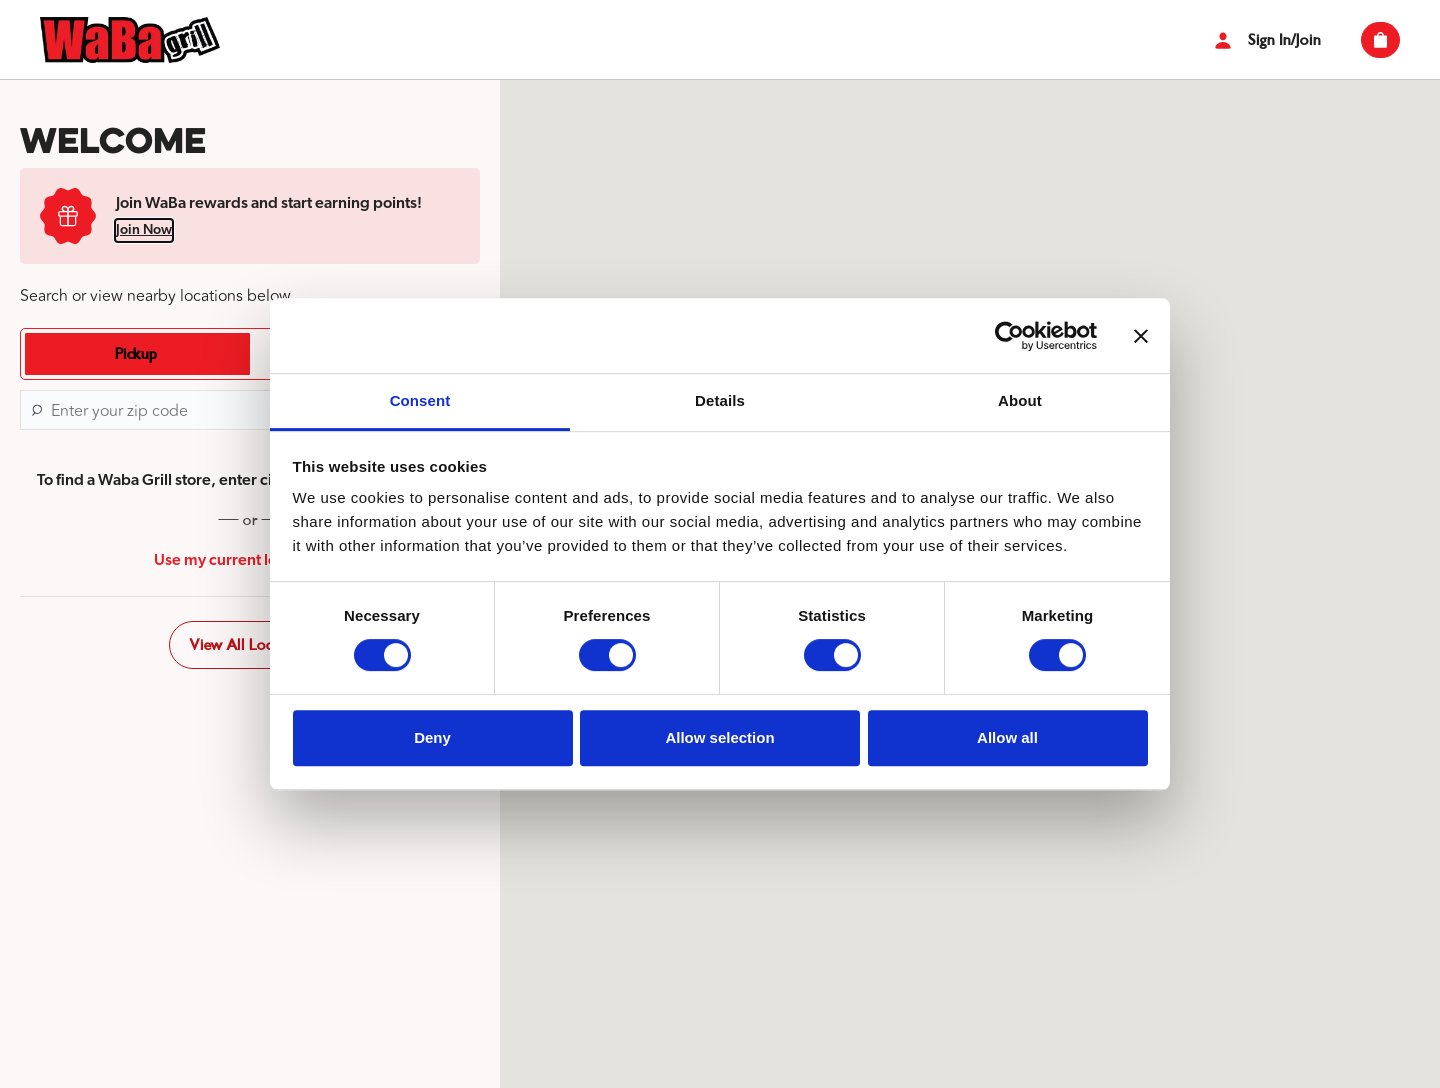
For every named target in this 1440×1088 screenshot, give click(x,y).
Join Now (144, 230)
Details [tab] (720, 400)
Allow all (1007, 737)
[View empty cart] (1380, 40)
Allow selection (719, 737)
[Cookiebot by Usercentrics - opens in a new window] (1009, 336)
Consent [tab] (420, 400)
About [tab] (1020, 400)
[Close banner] (1141, 336)
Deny (432, 737)
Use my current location (250, 560)
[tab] (135, 354)
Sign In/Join (1265, 40)
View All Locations (250, 645)
